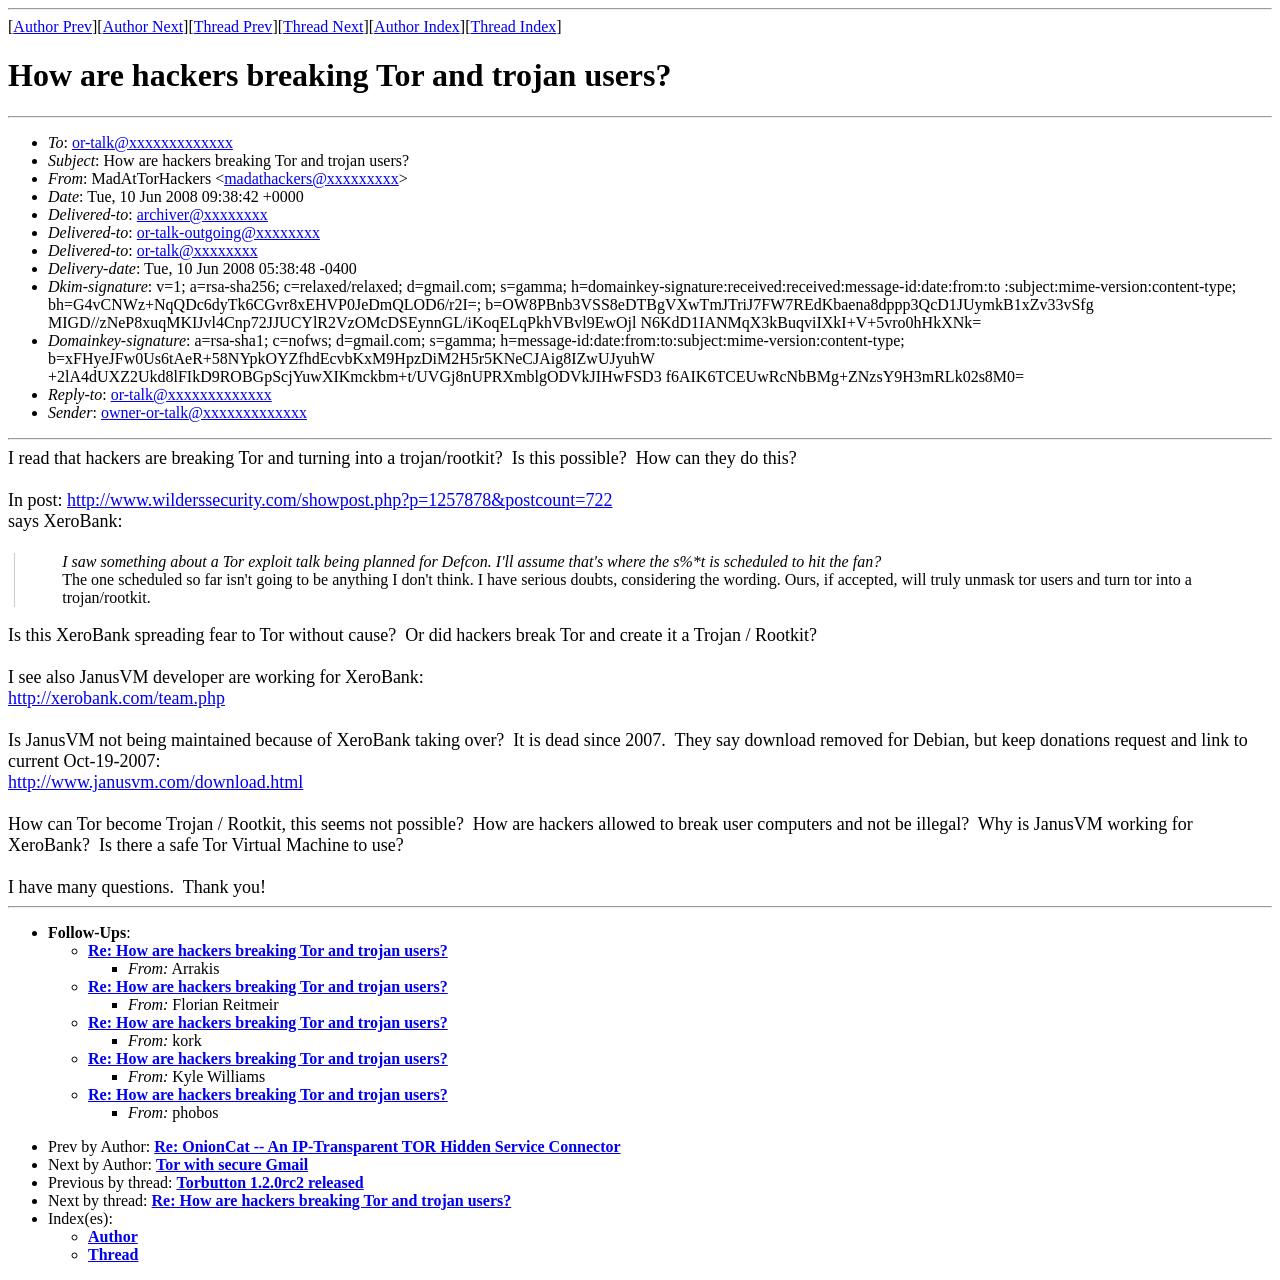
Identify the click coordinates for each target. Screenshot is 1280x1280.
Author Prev (52, 26)
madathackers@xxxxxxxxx (311, 178)
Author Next (143, 26)
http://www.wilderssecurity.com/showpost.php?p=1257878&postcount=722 (339, 500)
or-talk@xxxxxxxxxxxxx (152, 142)
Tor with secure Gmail (232, 1164)
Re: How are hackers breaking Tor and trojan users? (268, 950)
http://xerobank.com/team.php (116, 698)
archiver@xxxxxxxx (202, 214)
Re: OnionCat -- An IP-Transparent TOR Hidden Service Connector (387, 1146)
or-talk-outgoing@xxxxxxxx (228, 232)
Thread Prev (233, 26)
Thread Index (514, 26)
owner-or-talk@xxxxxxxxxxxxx (204, 412)
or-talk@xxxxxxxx (197, 250)
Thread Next (323, 26)
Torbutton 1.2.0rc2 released (269, 1182)
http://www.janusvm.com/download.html (155, 782)
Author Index (417, 26)
